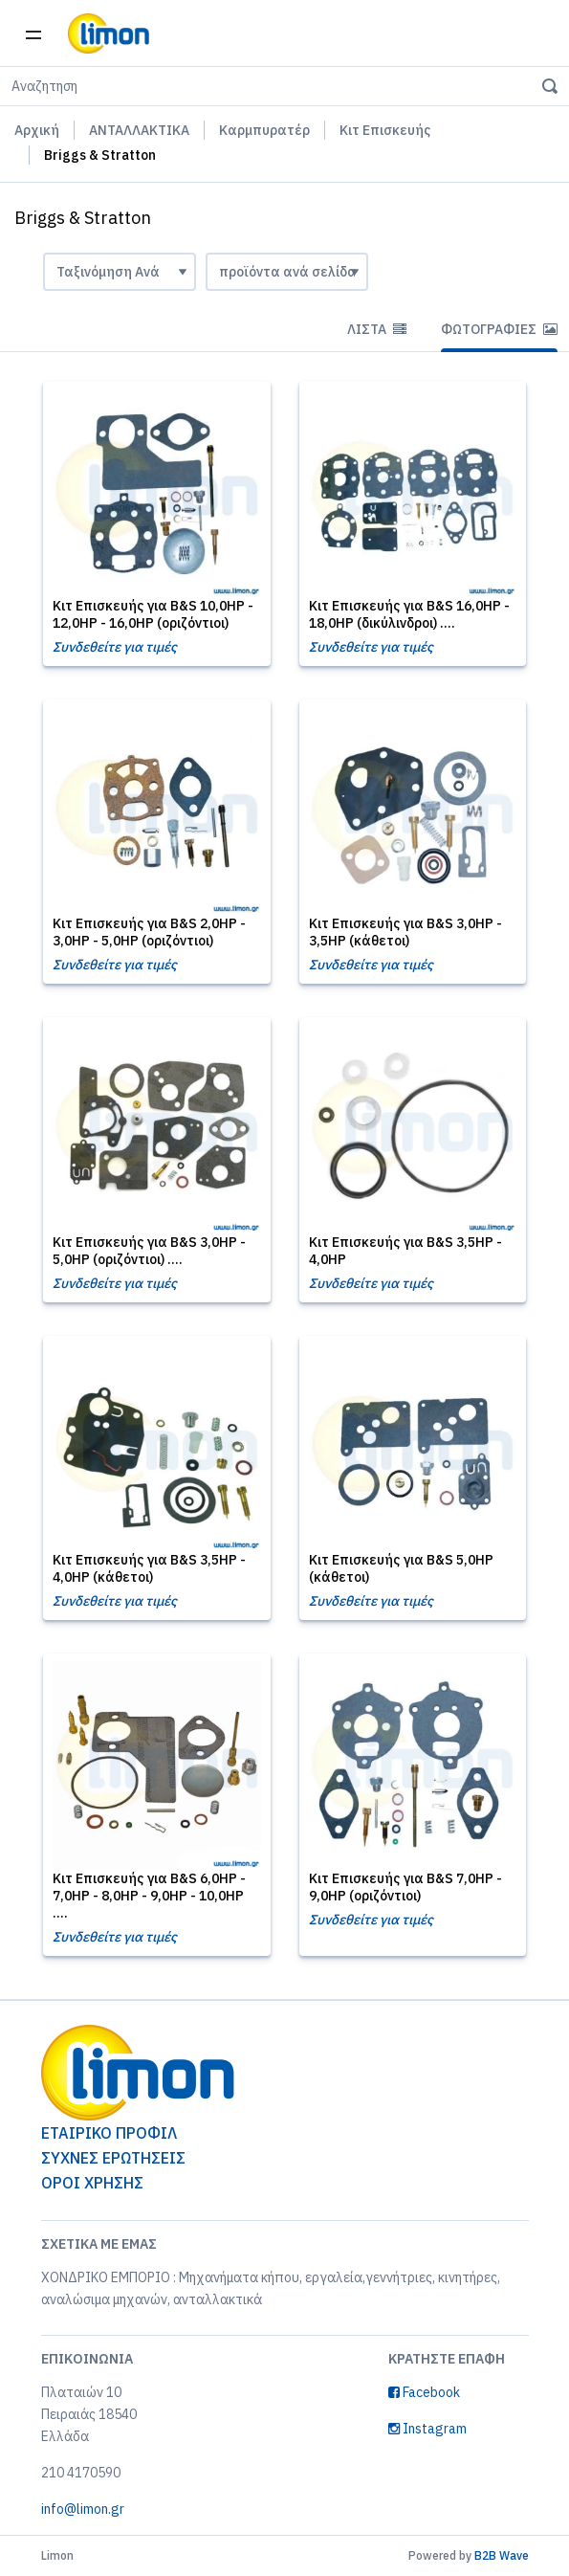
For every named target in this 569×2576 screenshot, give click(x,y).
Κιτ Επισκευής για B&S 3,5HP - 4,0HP (405, 1250)
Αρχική (36, 130)
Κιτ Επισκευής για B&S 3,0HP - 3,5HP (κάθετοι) (405, 932)
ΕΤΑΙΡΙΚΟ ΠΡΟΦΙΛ (109, 2133)
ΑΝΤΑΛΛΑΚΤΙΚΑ (139, 130)
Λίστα (376, 329)
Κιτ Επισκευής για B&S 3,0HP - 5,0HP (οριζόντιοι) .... (149, 1250)
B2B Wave (501, 2555)
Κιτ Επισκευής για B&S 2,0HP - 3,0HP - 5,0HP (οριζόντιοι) (149, 932)
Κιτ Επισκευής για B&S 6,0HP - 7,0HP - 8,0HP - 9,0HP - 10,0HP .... (149, 1895)
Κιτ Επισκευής (384, 130)
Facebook (424, 2392)
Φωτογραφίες (499, 329)
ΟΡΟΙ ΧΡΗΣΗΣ (92, 2182)
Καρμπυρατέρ (264, 130)
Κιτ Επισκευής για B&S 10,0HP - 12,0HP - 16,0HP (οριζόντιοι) (153, 614)
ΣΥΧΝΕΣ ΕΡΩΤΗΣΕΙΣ (113, 2157)
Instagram (427, 2428)
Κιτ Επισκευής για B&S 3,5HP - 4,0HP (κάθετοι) (149, 1568)
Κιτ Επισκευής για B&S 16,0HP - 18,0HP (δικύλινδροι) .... (409, 614)
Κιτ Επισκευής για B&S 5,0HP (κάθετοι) (401, 1568)
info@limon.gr (82, 2509)
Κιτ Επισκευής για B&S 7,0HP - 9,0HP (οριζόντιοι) (405, 1887)
